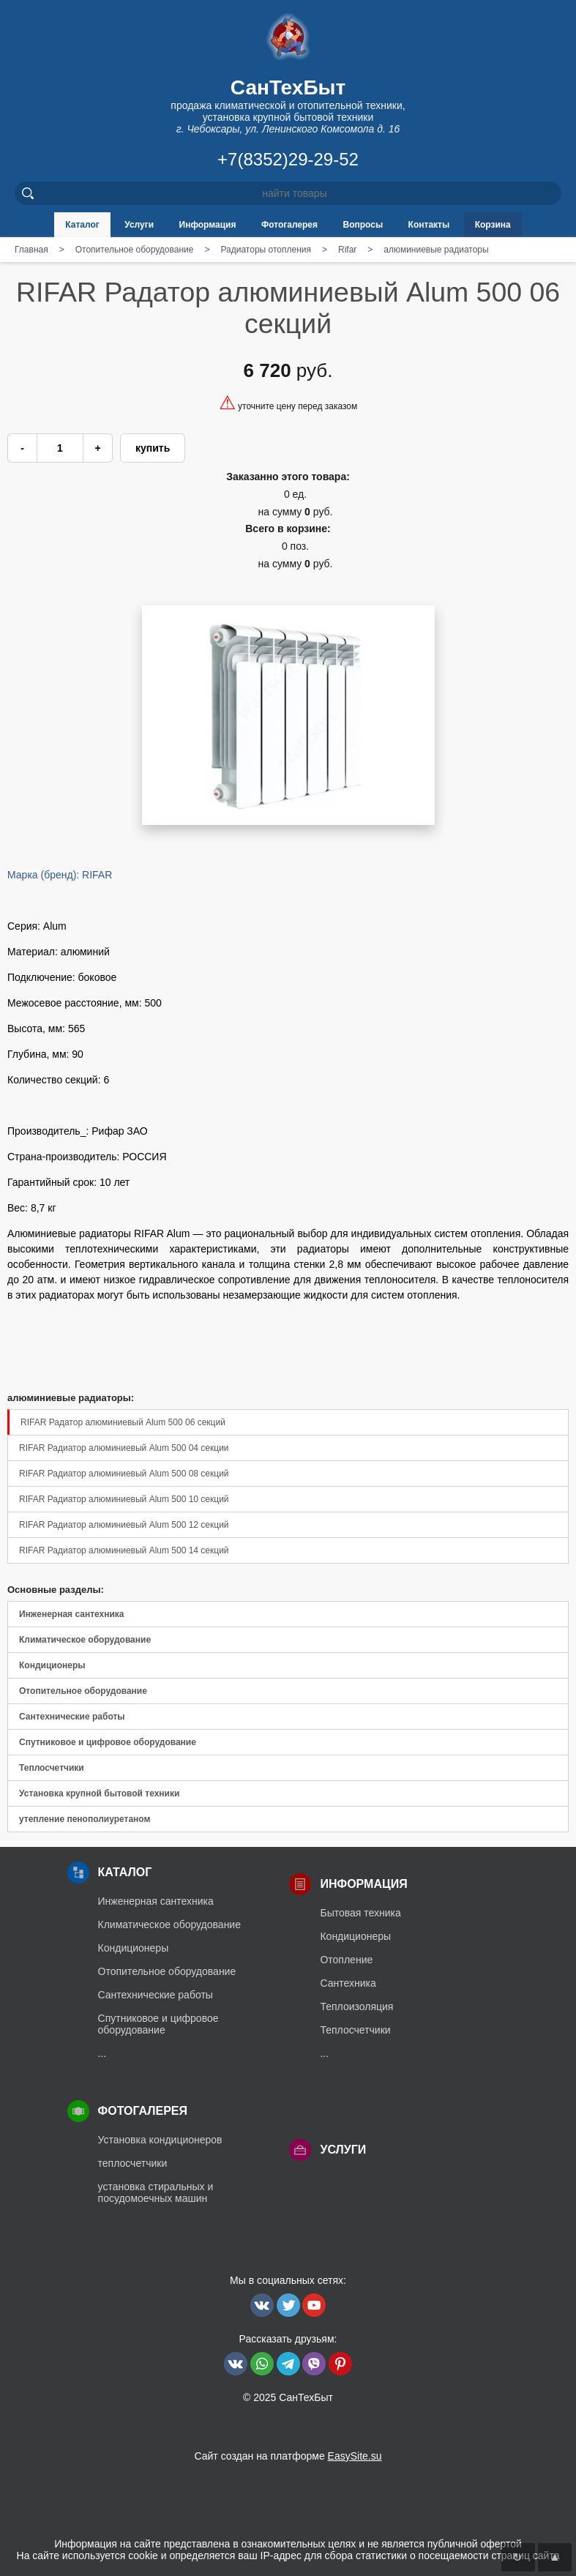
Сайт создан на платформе (287, 2456)
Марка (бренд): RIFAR (59, 875)
